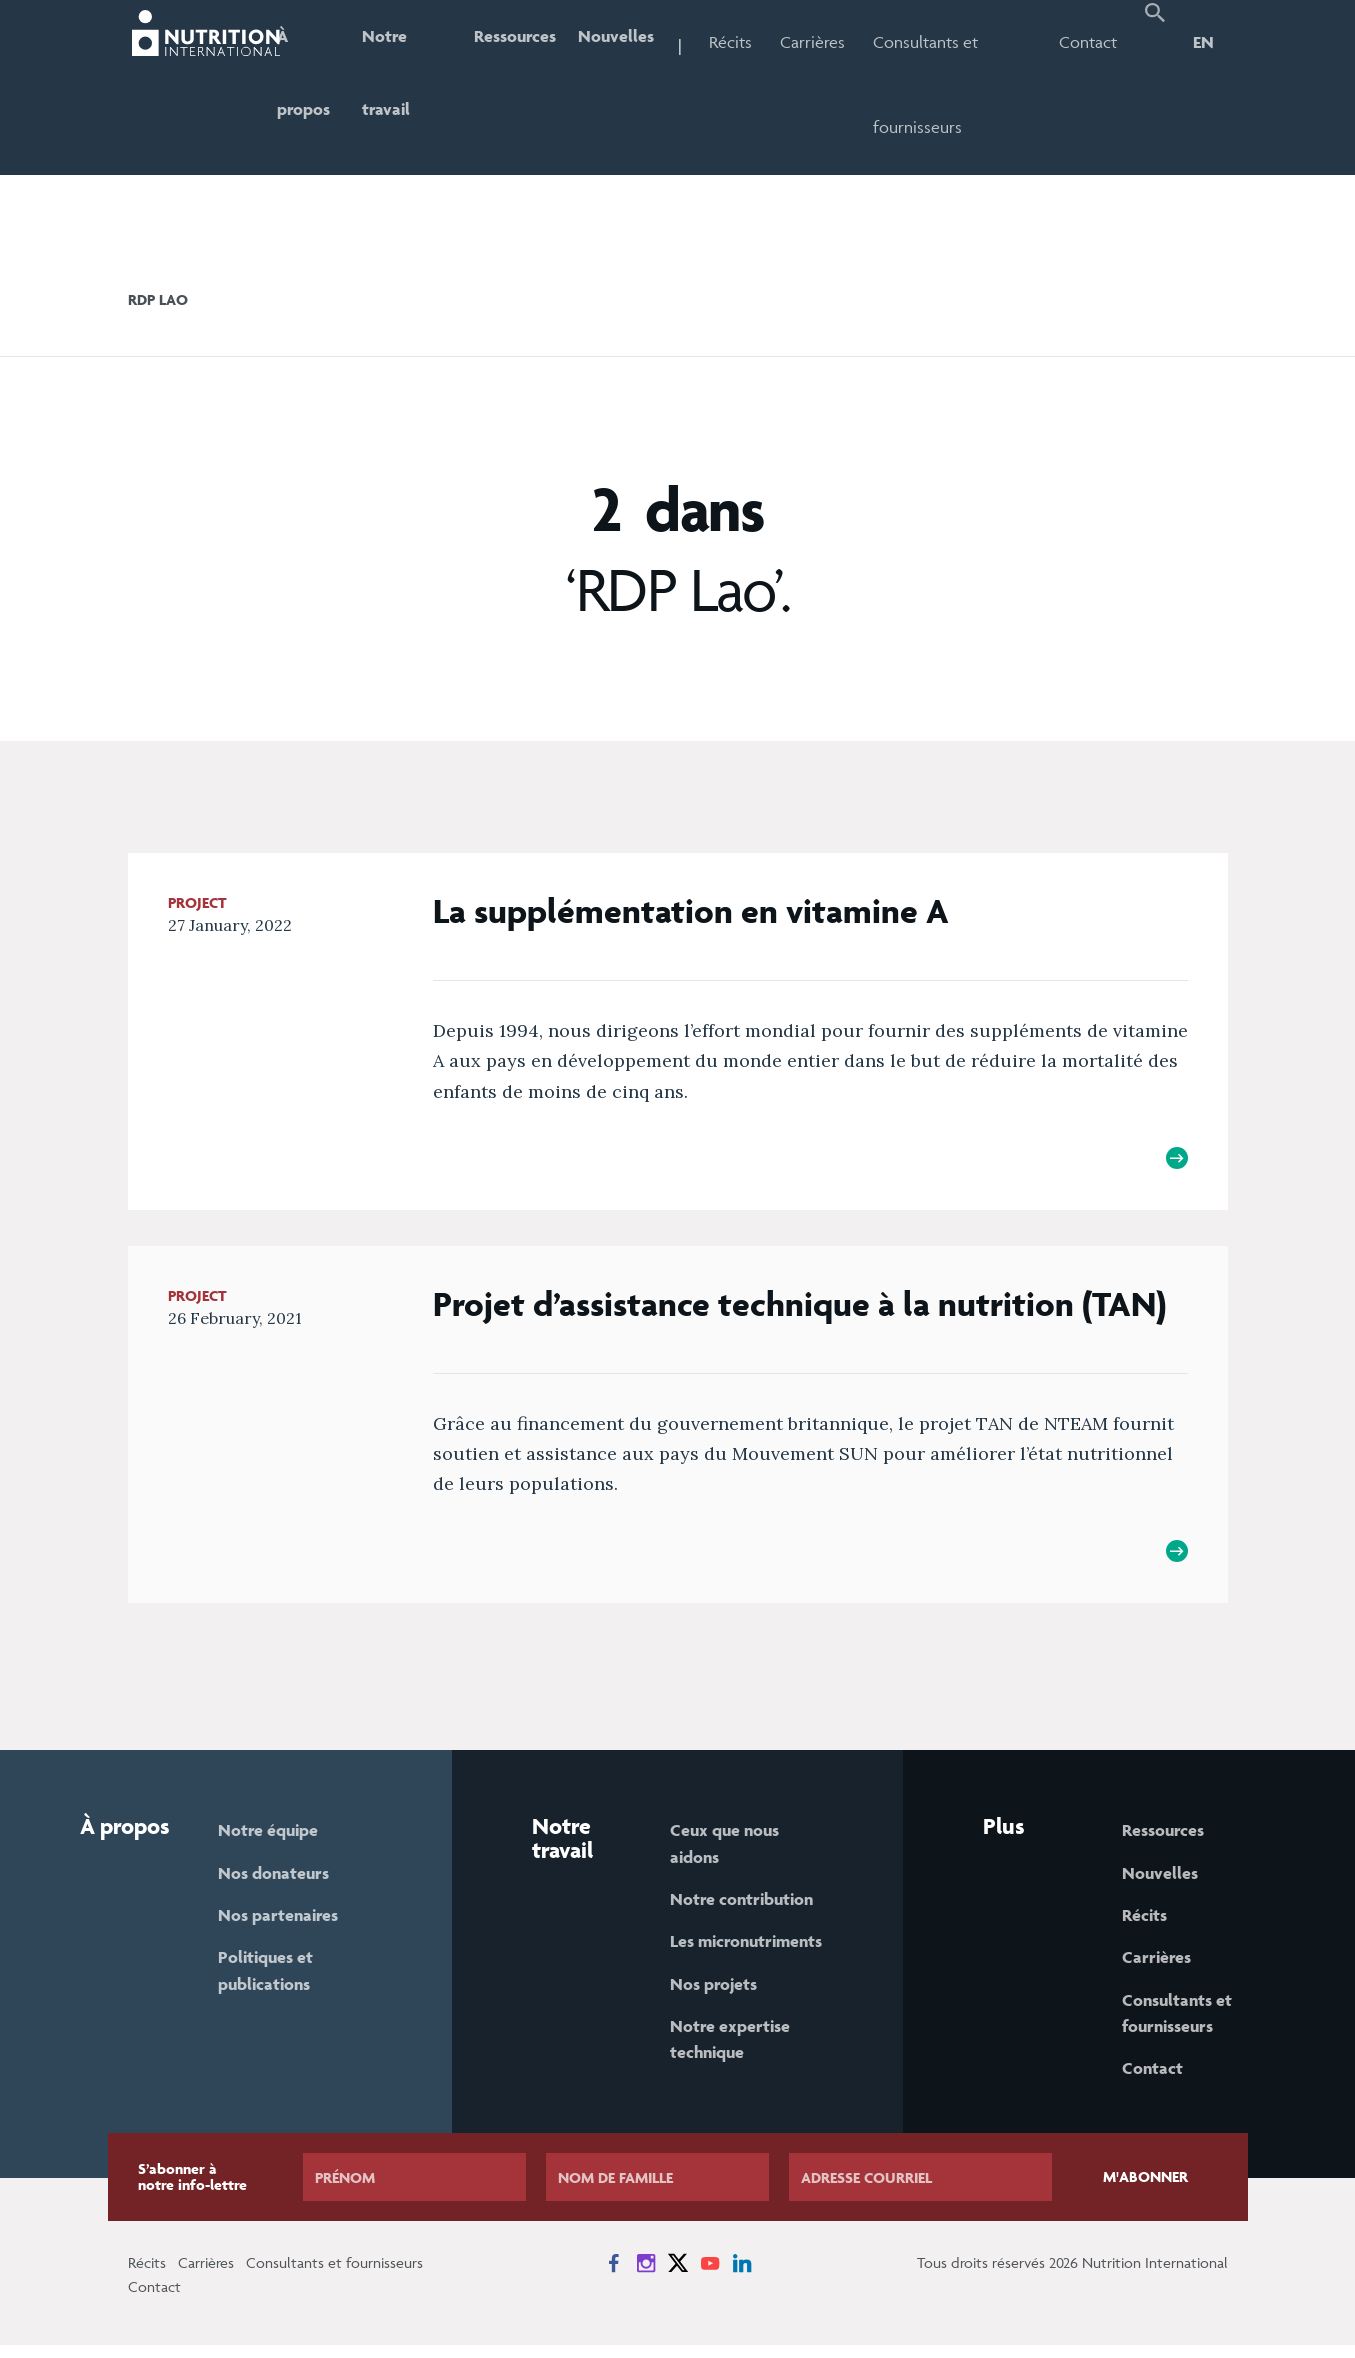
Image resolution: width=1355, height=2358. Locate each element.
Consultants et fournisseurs (951, 84)
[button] (1156, 87)
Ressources (532, 42)
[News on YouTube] (710, 2276)
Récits (756, 42)
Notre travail (402, 84)
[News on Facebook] (614, 2276)
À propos (316, 84)
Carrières (838, 42)
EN (1203, 42)
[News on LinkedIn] (742, 2276)
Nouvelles (639, 42)
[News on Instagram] (646, 2276)
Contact (1091, 42)
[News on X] (678, 2276)
